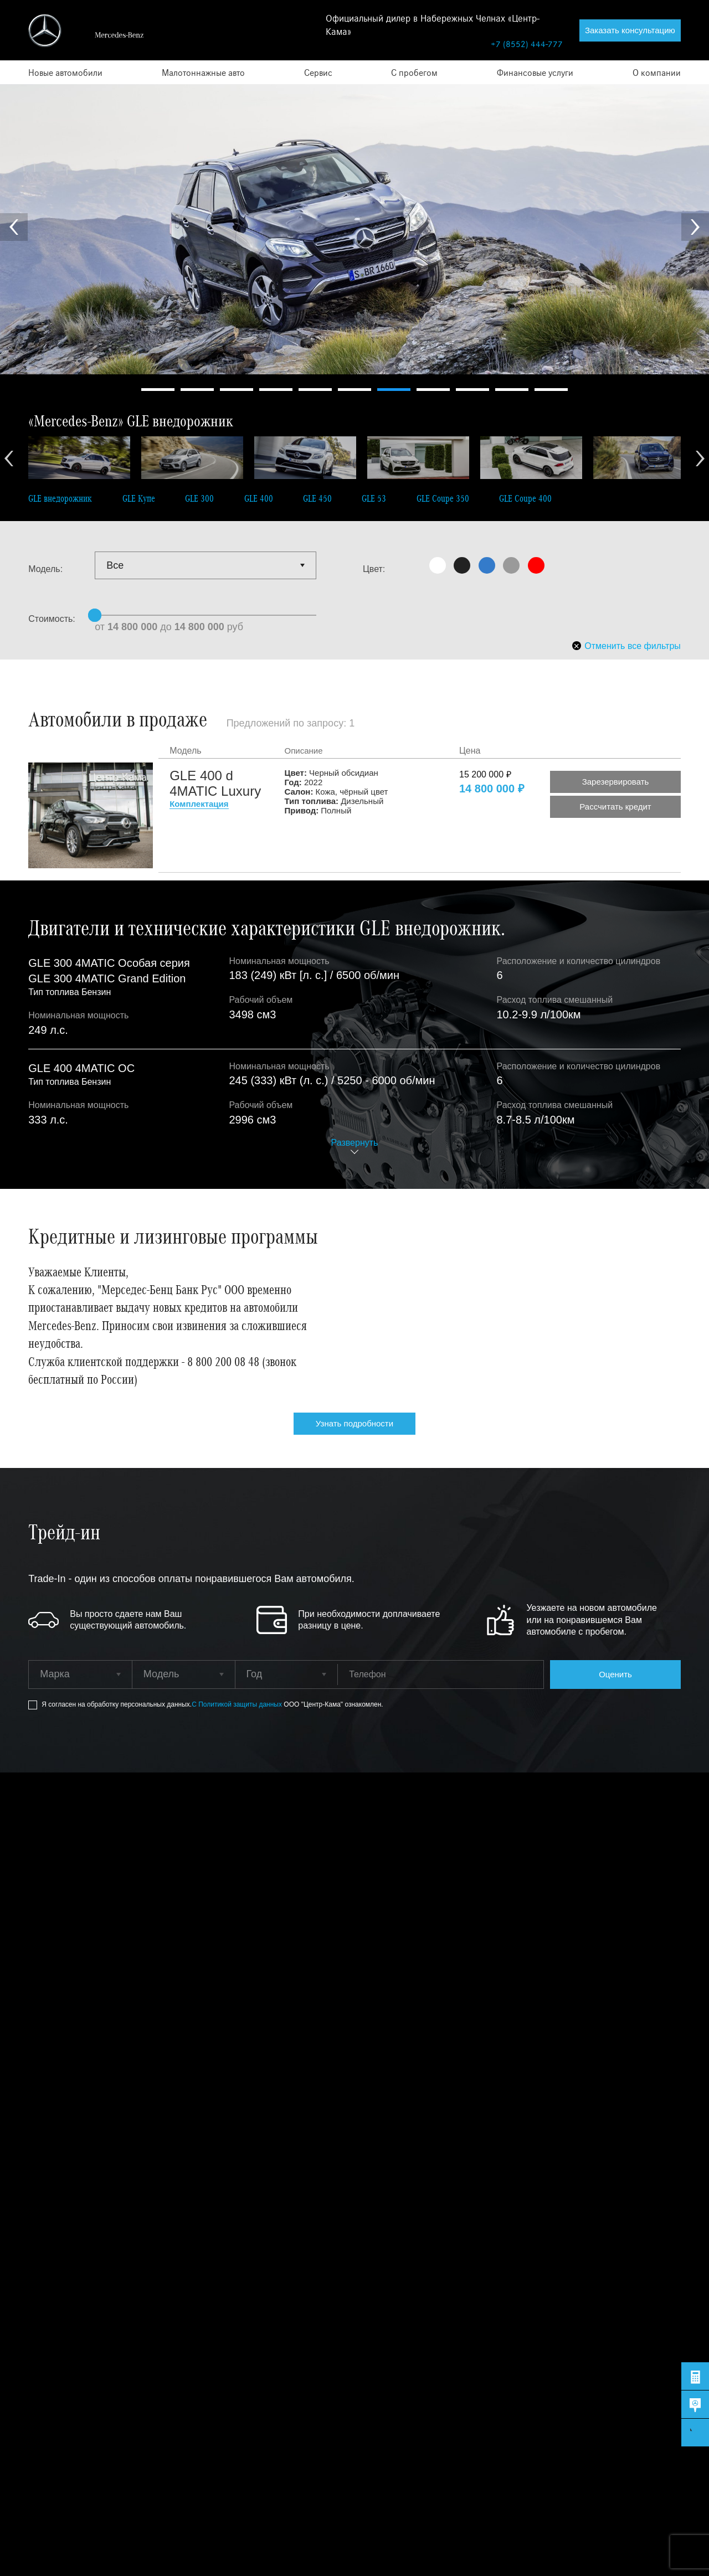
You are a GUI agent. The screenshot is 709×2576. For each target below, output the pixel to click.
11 (551, 389)
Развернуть (354, 1142)
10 (511, 389)
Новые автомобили (65, 72)
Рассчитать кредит (615, 806)
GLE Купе (138, 498)
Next (695, 227)
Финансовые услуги (535, 72)
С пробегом (414, 72)
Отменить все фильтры (626, 646)
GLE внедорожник (60, 498)
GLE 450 (317, 498)
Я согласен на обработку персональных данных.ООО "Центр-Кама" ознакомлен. (212, 1705)
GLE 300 (199, 498)
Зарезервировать (615, 781)
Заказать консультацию (630, 30)
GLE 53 (374, 498)
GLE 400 (258, 498)
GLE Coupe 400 (525, 498)
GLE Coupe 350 (443, 498)
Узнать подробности (354, 1423)
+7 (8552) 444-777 (527, 43)
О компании (657, 72)
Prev (14, 227)
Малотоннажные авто (203, 72)
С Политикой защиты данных (238, 1704)
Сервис (318, 72)
